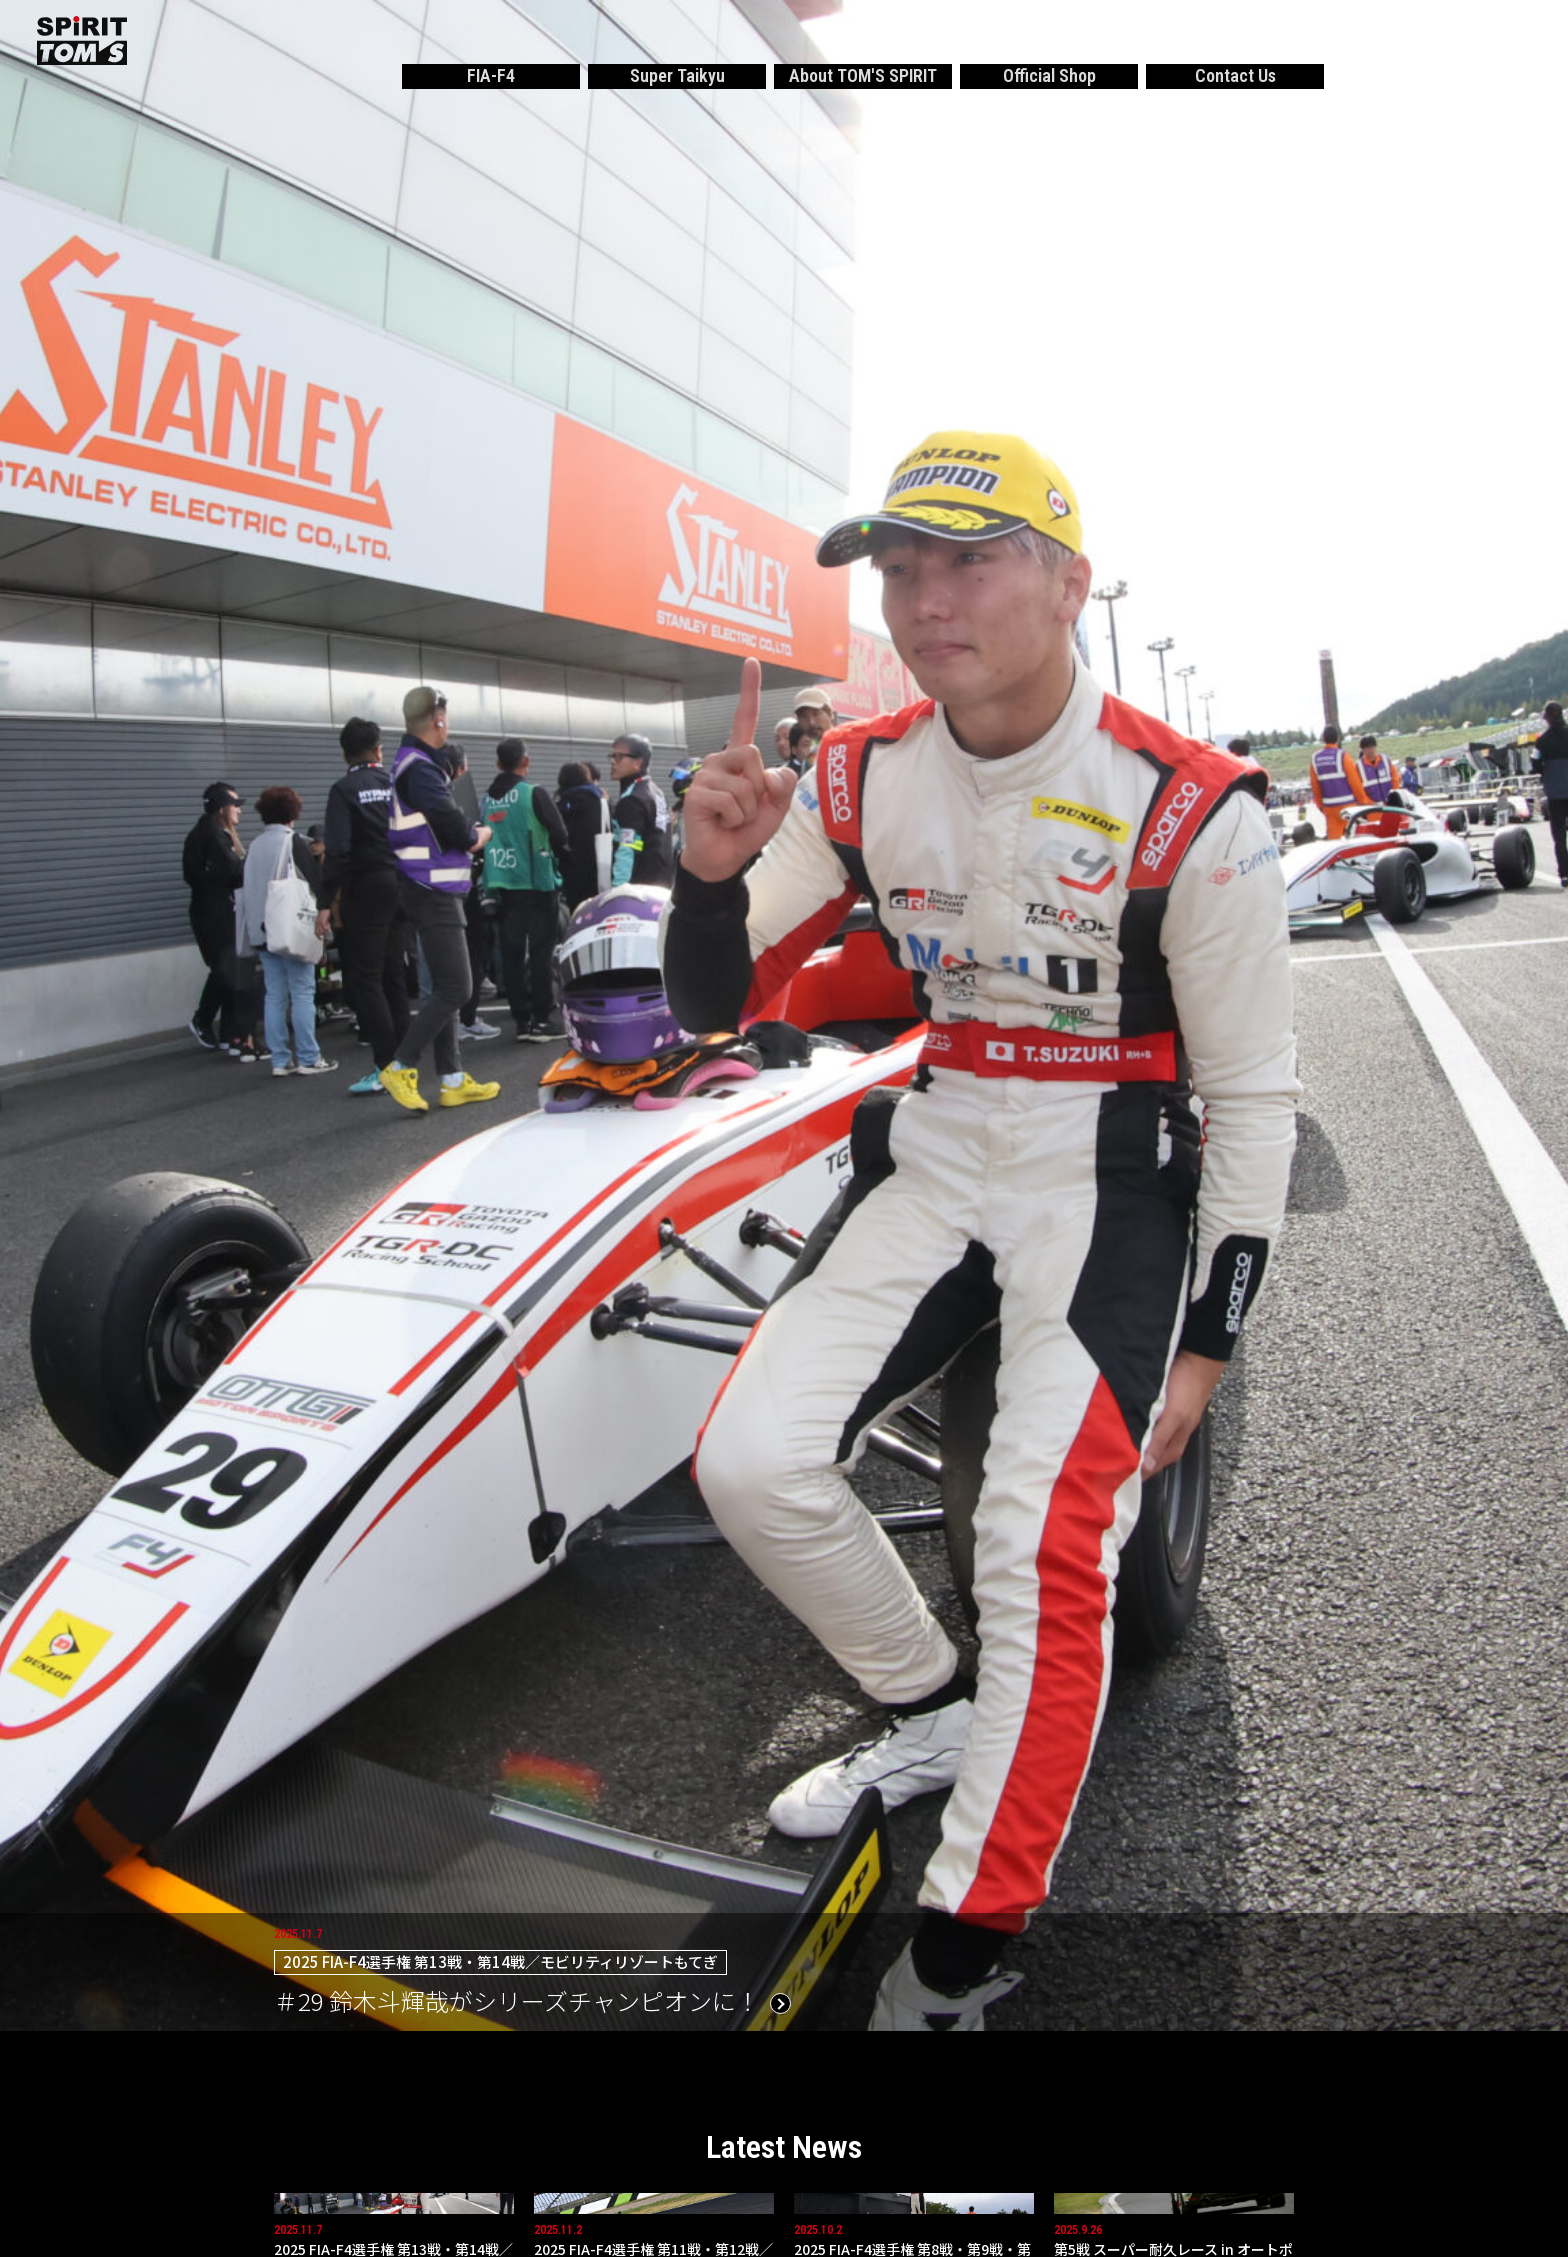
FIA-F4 (491, 75)
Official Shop (1049, 75)
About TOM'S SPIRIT (863, 75)
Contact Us (1235, 75)
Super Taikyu (677, 75)
